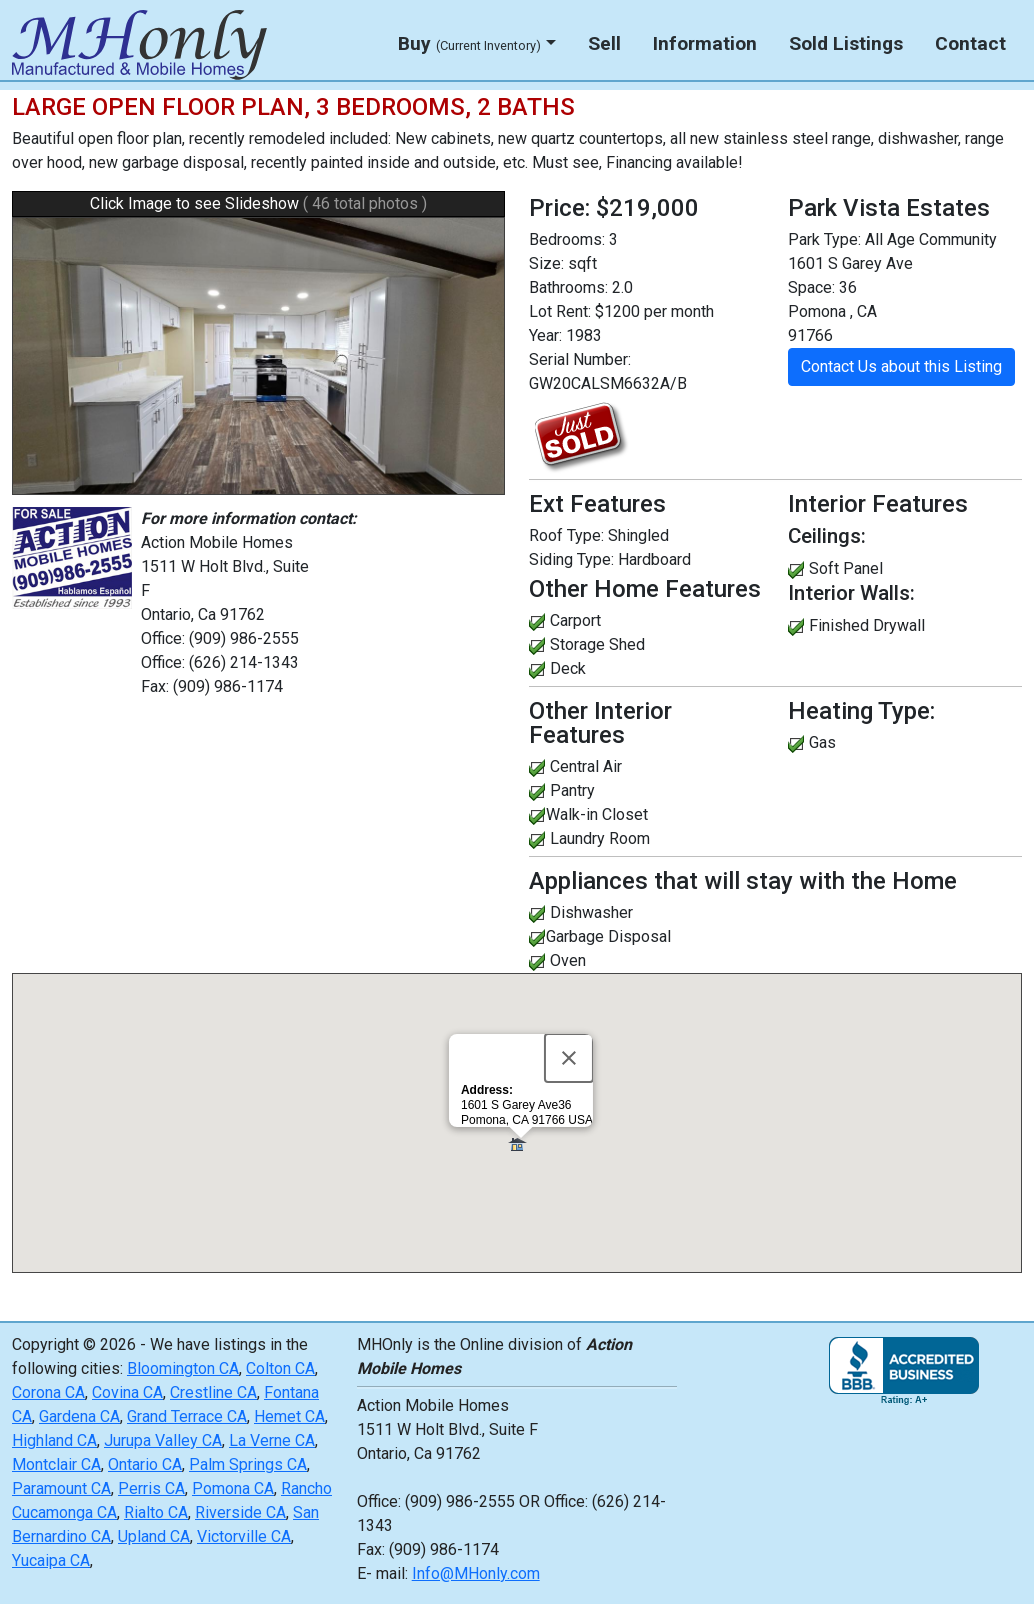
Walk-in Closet (597, 814)
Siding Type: (571, 559)
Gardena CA (79, 1416)
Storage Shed (597, 644)
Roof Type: (566, 535)
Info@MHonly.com (476, 1573)
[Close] (569, 1058)
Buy (469, 43)
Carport (575, 620)
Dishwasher (591, 912)
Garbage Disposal (608, 936)
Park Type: (824, 239)
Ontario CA (145, 1464)
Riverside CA (240, 1512)
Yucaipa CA (51, 1560)
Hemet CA (289, 1416)
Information (705, 43)
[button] (520, 1145)
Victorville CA (244, 1536)
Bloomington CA (183, 1368)
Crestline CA (213, 1392)
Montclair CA (56, 1464)
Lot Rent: (560, 311)
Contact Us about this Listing (901, 366)
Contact (970, 43)
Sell (604, 43)
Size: (546, 263)
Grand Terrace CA (187, 1416)
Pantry (572, 790)
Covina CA (127, 1392)
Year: (545, 335)
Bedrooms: (567, 239)
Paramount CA (61, 1488)
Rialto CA (156, 1512)
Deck (568, 668)
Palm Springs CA (248, 1464)
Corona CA (48, 1392)
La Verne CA (272, 1440)
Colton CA (280, 1368)
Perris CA (151, 1488)
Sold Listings (846, 43)
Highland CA (54, 1440)
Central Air (586, 766)
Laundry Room (600, 838)
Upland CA (154, 1536)
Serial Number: (580, 359)
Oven (568, 960)
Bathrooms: (568, 287)
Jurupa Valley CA (163, 1440)
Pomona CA (233, 1488)
